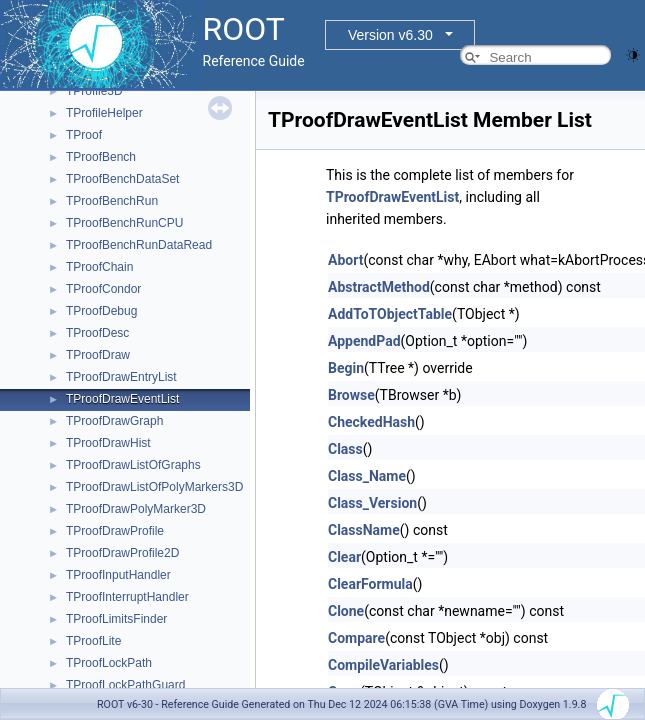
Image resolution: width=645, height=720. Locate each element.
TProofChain (99, 267)
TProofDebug (101, 311)
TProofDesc (97, 333)
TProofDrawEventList (122, 399)
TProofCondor (103, 289)
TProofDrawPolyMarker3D (136, 509)
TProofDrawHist (108, 443)
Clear (344, 557)
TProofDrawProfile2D (122, 553)
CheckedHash (371, 422)
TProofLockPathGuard (125, 685)
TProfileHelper (104, 113)
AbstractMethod (379, 287)
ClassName (364, 530)
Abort (345, 260)
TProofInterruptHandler (127, 597)
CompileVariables (383, 665)
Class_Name (367, 476)
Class (345, 449)
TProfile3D (94, 91)
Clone (346, 611)
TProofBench (101, 157)
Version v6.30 (390, 35)
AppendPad (364, 341)
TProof (84, 135)
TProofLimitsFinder (116, 619)
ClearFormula (370, 584)
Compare (356, 638)
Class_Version (372, 503)
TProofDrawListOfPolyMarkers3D (154, 487)
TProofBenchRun (112, 201)
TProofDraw (98, 355)
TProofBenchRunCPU (124, 223)
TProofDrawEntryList (121, 377)
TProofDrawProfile (115, 531)
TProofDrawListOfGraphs (133, 465)
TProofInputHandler (118, 575)
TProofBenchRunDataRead (139, 245)
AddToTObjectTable (390, 314)
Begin (346, 368)
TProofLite (93, 641)
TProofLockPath (109, 663)
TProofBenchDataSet (122, 179)
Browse (351, 395)
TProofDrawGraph (114, 421)
